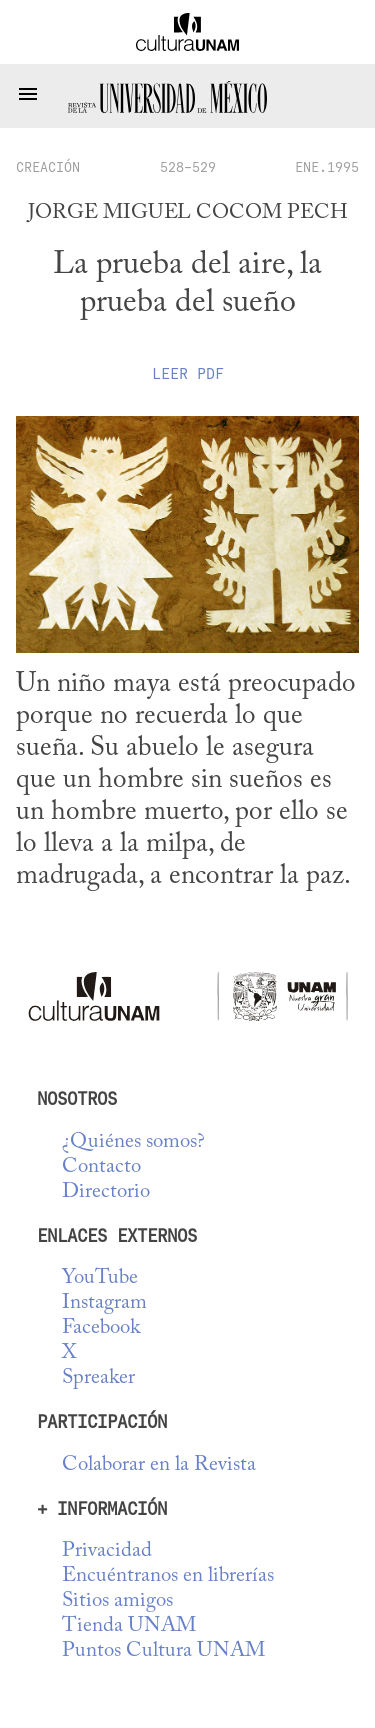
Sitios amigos (117, 1601)
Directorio (106, 1192)
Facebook (101, 1328)
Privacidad (107, 1551)
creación (48, 167)
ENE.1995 (327, 167)
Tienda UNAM (129, 1626)
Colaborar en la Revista (159, 1465)
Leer (188, 374)
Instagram (104, 1303)
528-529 (188, 167)
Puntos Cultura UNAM (163, 1651)
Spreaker (98, 1378)
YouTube (100, 1278)
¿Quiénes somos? (133, 1142)
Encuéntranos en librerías (168, 1576)
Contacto (101, 1167)
